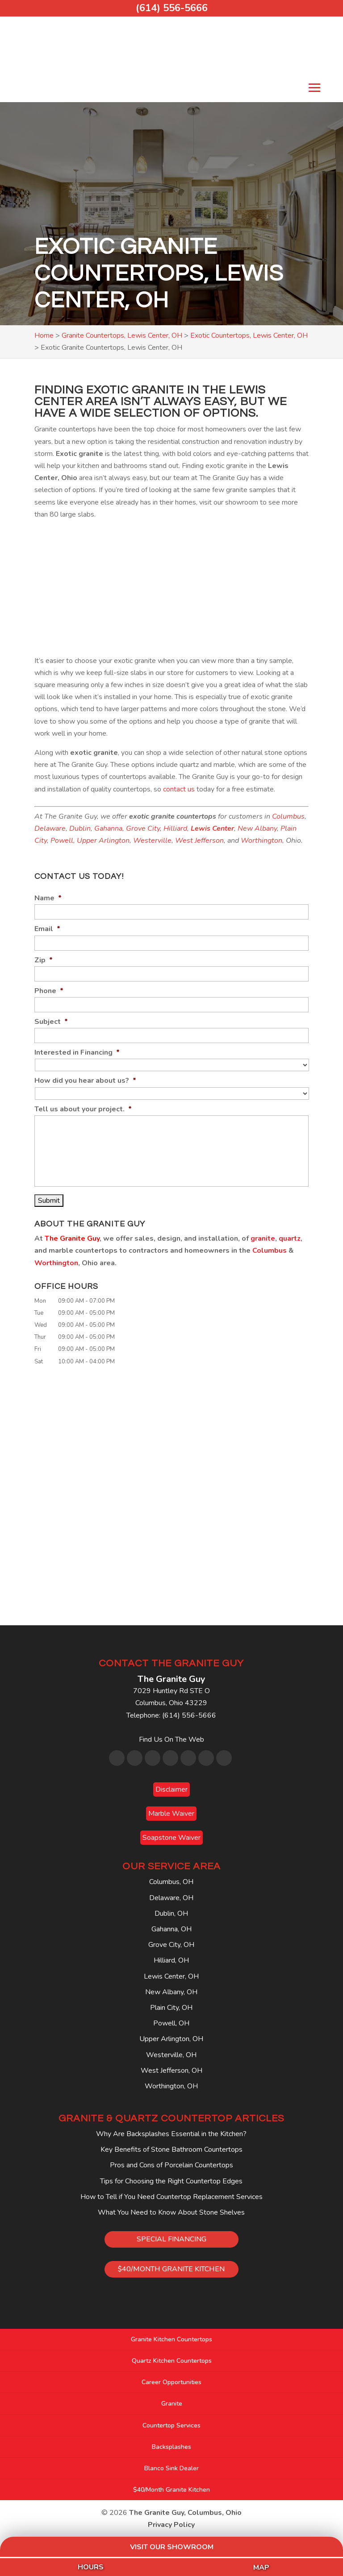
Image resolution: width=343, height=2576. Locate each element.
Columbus (288, 816)
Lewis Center (212, 828)
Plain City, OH (171, 2008)
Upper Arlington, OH (171, 2039)
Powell (61, 840)
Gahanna (108, 828)
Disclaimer (171, 1789)
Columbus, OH (171, 1882)
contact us (179, 789)
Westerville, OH (171, 2055)
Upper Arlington (103, 840)
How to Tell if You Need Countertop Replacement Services (171, 2197)
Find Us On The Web (171, 1739)
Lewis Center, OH (171, 1976)
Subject (51, 1022)
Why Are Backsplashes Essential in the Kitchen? (171, 2134)
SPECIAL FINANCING (171, 2239)
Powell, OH (171, 2023)
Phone (48, 991)
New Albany (257, 828)
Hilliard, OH (171, 1960)
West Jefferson (199, 840)
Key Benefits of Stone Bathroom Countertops (171, 2149)
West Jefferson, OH (171, 2070)
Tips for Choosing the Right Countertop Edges (171, 2181)
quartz (290, 1238)
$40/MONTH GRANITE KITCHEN (171, 2269)
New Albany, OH (171, 1992)
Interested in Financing (77, 1052)
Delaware (50, 828)
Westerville (152, 840)
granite (263, 1238)
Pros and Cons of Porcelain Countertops (171, 2165)
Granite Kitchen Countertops (171, 2339)
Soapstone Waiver (171, 1838)
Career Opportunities (171, 2382)
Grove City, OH (171, 1945)
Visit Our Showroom (171, 2547)
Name (48, 898)
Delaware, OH (171, 1898)
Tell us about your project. (83, 1109)
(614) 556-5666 (172, 8)
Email (47, 929)
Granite (171, 2403)
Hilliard (175, 828)
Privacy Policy (171, 2525)
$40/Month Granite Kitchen (171, 2489)
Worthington (261, 840)
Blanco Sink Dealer (171, 2468)
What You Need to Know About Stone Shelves (171, 2212)
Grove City (143, 828)
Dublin (80, 828)
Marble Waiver (171, 1813)
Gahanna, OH (171, 1929)
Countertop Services (171, 2425)
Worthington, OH (171, 2086)
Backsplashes (171, 2447)
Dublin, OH (171, 1913)
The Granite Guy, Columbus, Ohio (185, 2513)
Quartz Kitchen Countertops (172, 2361)
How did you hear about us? (85, 1080)
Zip (43, 960)
